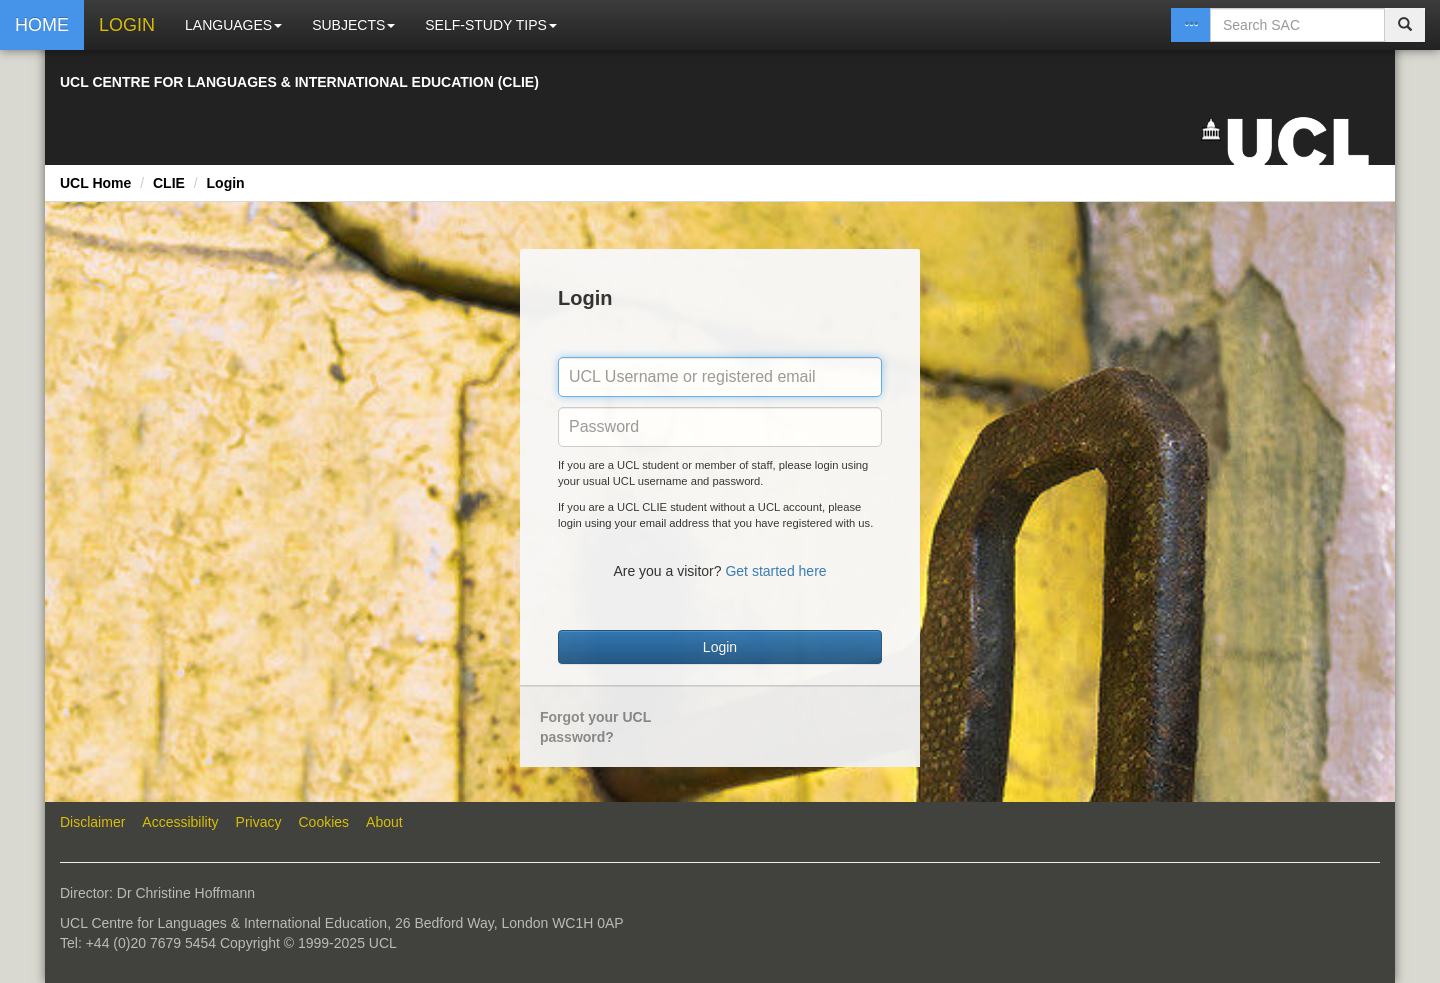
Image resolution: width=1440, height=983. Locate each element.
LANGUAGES (233, 25)
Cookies (324, 822)
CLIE (169, 183)
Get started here (775, 571)
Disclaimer (92, 822)
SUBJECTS (353, 25)
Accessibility (180, 822)
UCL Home (95, 183)
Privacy (259, 822)
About (384, 822)
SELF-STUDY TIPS (491, 25)
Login (226, 183)
